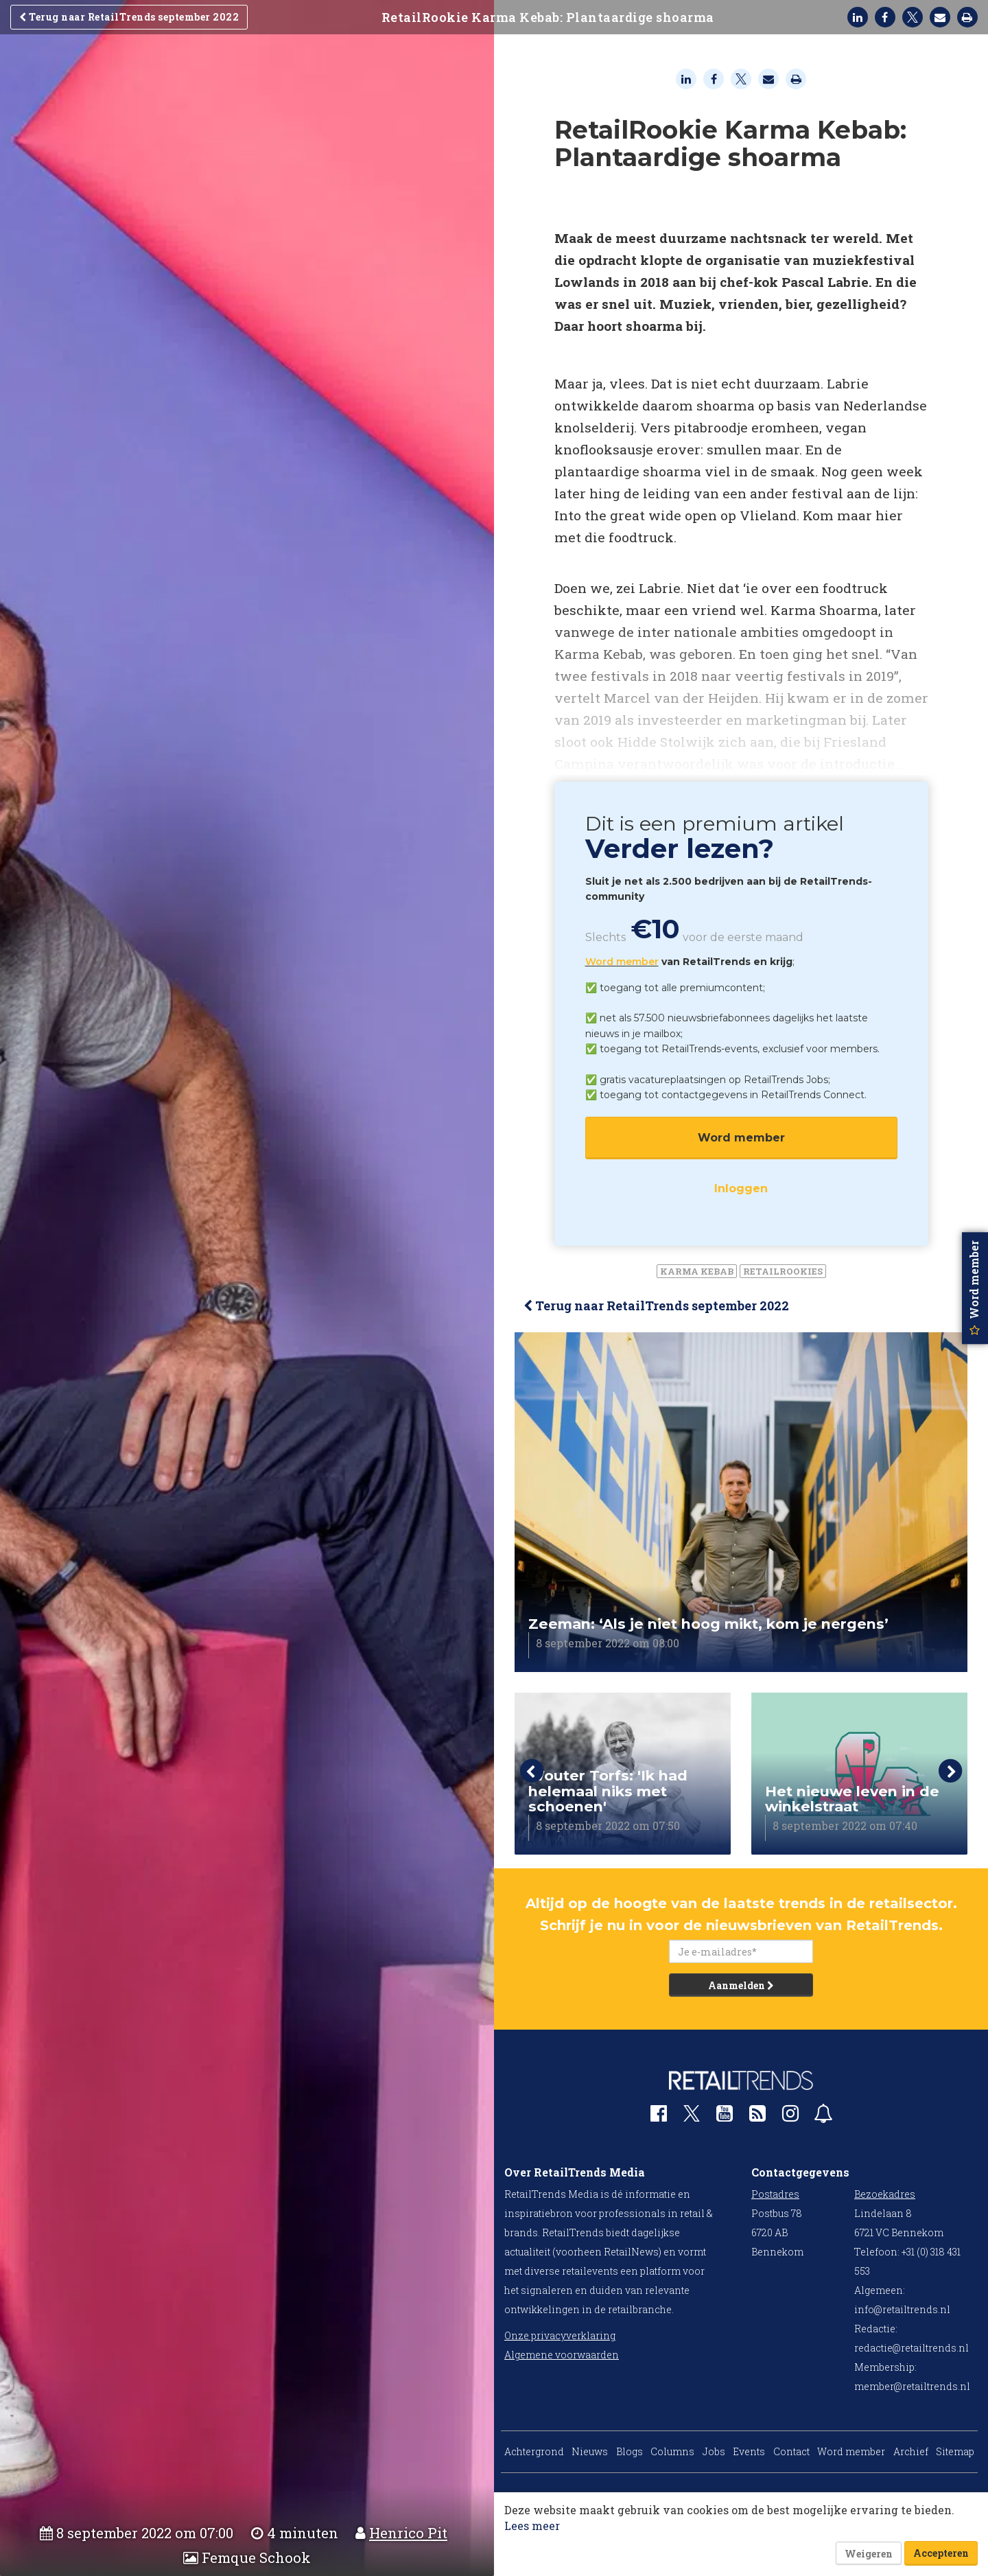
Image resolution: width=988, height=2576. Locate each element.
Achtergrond (534, 2451)
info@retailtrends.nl (902, 2309)
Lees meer (532, 2525)
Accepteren (941, 2553)
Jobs (714, 2451)
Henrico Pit (408, 2533)
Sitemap (955, 2451)
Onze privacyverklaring (559, 2335)
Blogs (629, 2451)
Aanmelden (741, 1985)
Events (749, 2451)
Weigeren (869, 2553)
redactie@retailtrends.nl (911, 2347)
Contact (791, 2451)
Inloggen (741, 1188)
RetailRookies (783, 1271)
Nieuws (590, 2451)
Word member (622, 961)
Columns (672, 2451)
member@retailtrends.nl (912, 2386)
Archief (910, 2451)
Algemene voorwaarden (561, 2354)
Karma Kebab (696, 1271)
